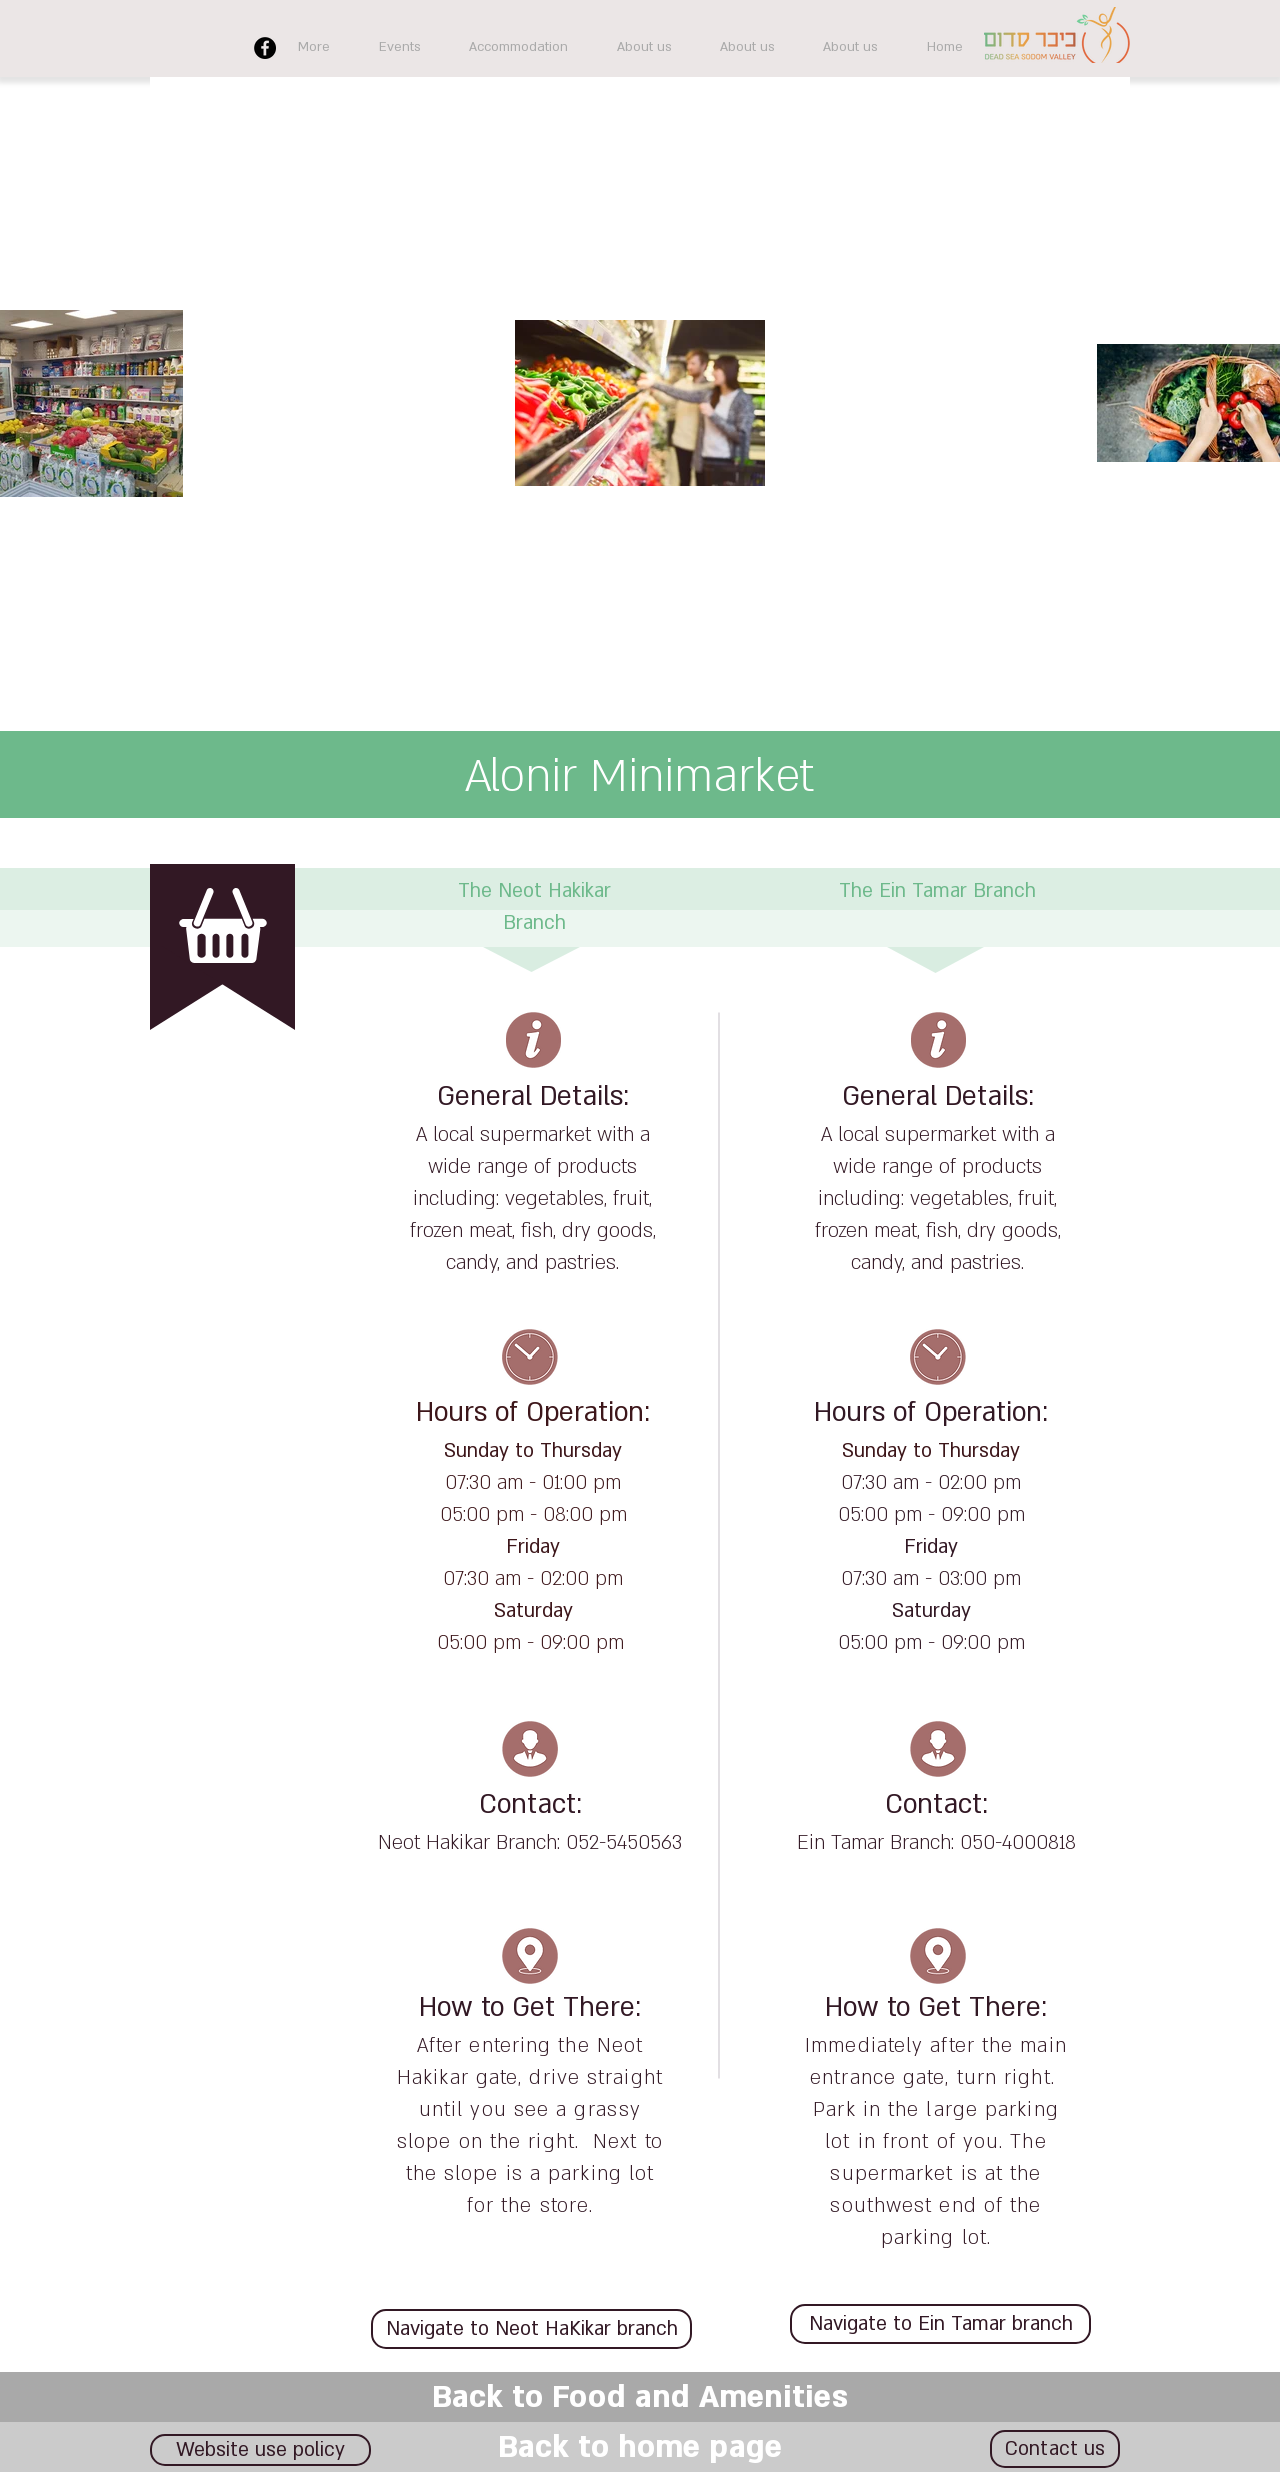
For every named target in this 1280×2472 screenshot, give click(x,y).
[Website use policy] (260, 2450)
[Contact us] (1055, 2449)
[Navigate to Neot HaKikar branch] (531, 2329)
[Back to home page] (640, 2447)
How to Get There (527, 2008)
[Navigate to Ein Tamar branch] (940, 2324)
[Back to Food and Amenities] (640, 2397)
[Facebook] (265, 48)
